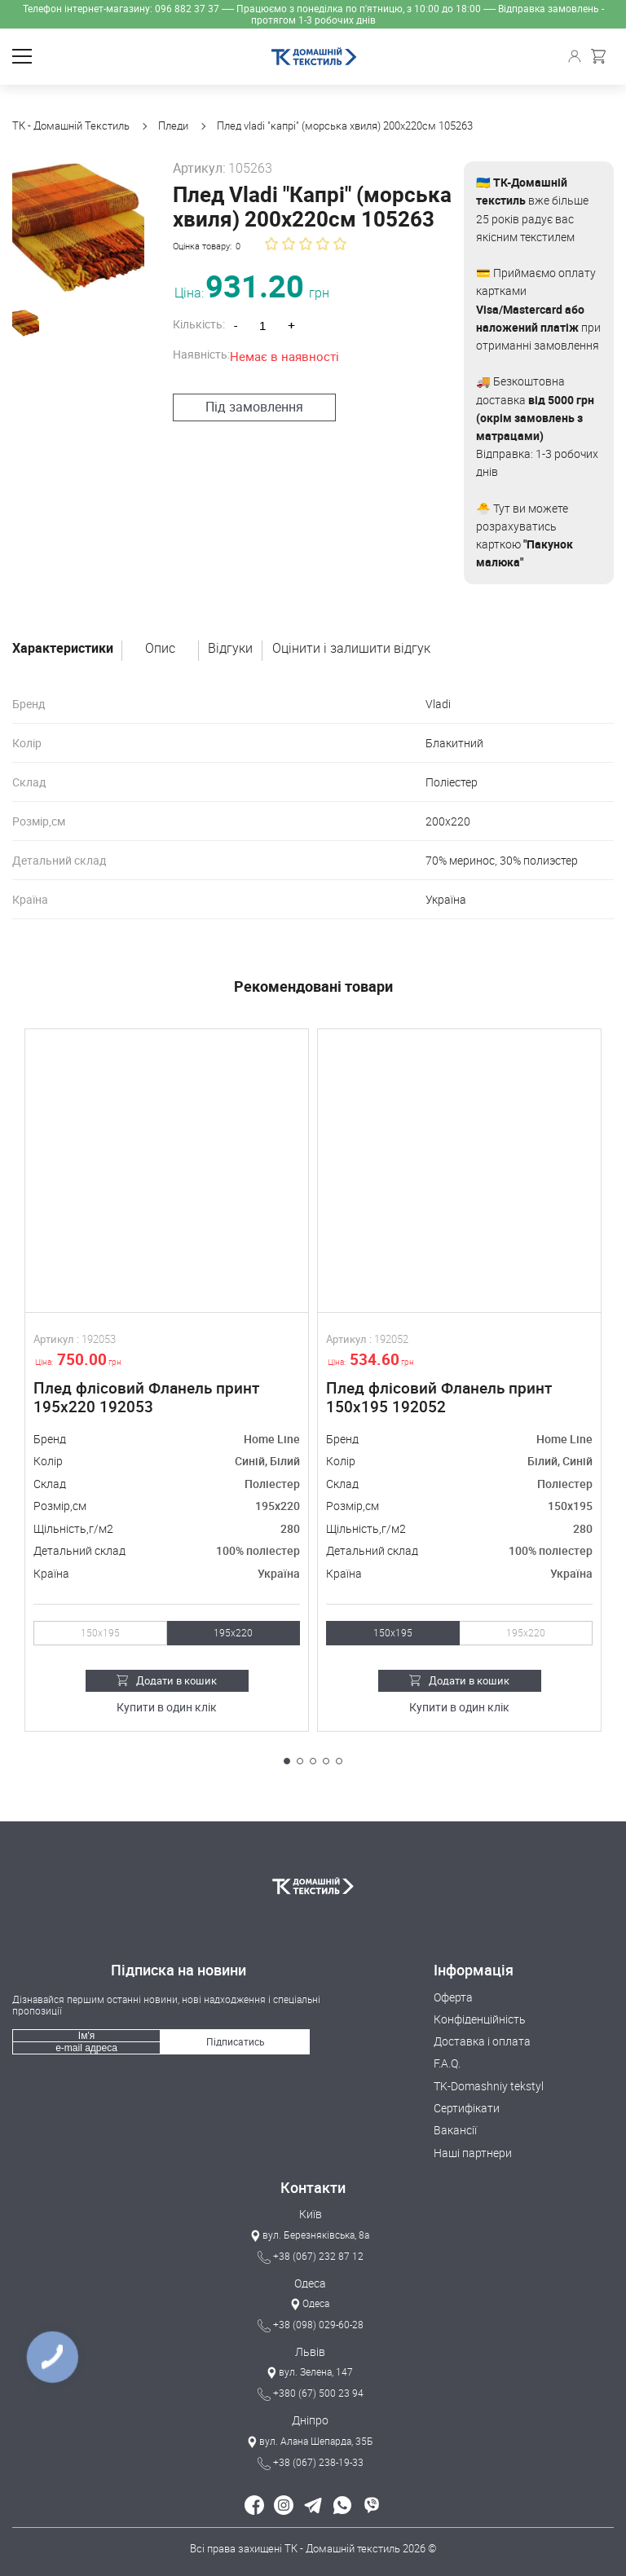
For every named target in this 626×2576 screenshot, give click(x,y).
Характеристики (62, 649)
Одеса (310, 2283)
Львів (310, 2351)
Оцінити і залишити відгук (351, 649)
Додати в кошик (167, 1680)
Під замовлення (246, 407)
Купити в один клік (167, 1708)
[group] (74, 223)
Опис (160, 649)
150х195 (100, 1633)
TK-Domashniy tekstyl (489, 2086)
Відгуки (230, 649)
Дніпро (310, 2420)
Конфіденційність (480, 2019)
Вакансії (455, 2130)
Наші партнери (473, 2153)
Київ (310, 2214)
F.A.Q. (447, 2063)
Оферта (453, 1997)
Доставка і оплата (482, 2041)
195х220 (233, 1633)
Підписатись (235, 2041)
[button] (287, 1761)
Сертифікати (467, 2108)
